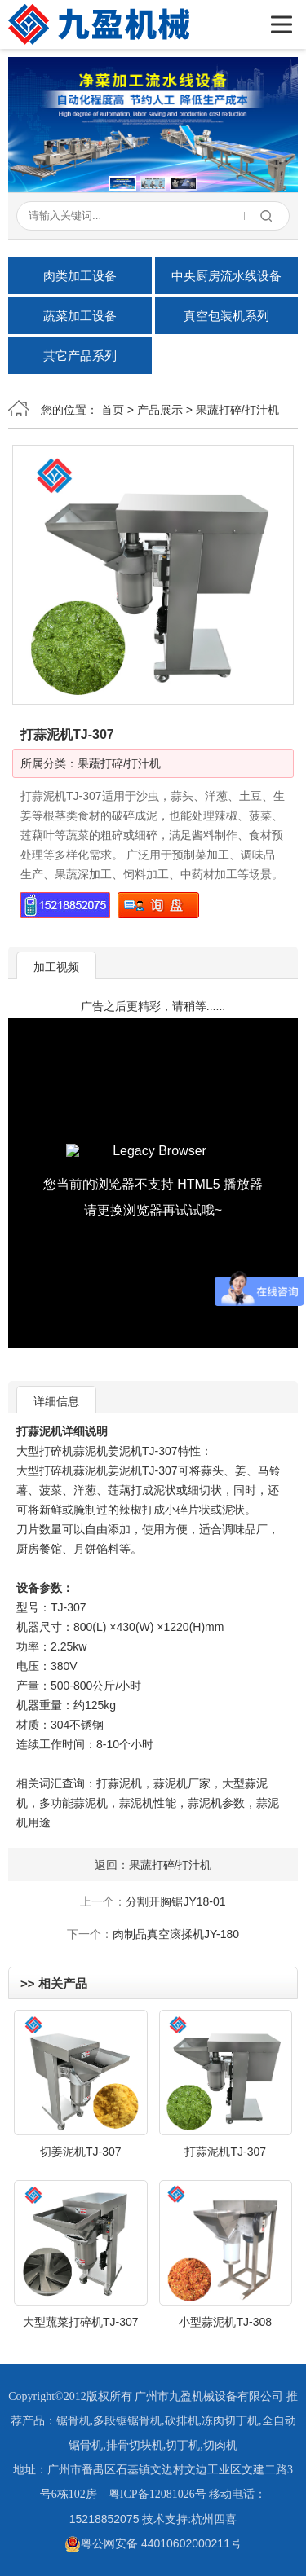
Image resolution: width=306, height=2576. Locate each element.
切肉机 (220, 2445)
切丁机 (183, 2445)
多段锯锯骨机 (127, 2421)
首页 (112, 409)
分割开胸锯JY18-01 (175, 1901)
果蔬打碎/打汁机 (237, 409)
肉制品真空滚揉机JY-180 (176, 1934)
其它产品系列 (80, 356)
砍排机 (182, 2421)
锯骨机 (73, 2421)
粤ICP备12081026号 (157, 2494)
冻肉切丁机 (230, 2421)
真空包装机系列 (226, 316)
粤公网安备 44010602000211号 (153, 2543)
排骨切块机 (134, 2445)
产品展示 (160, 409)
